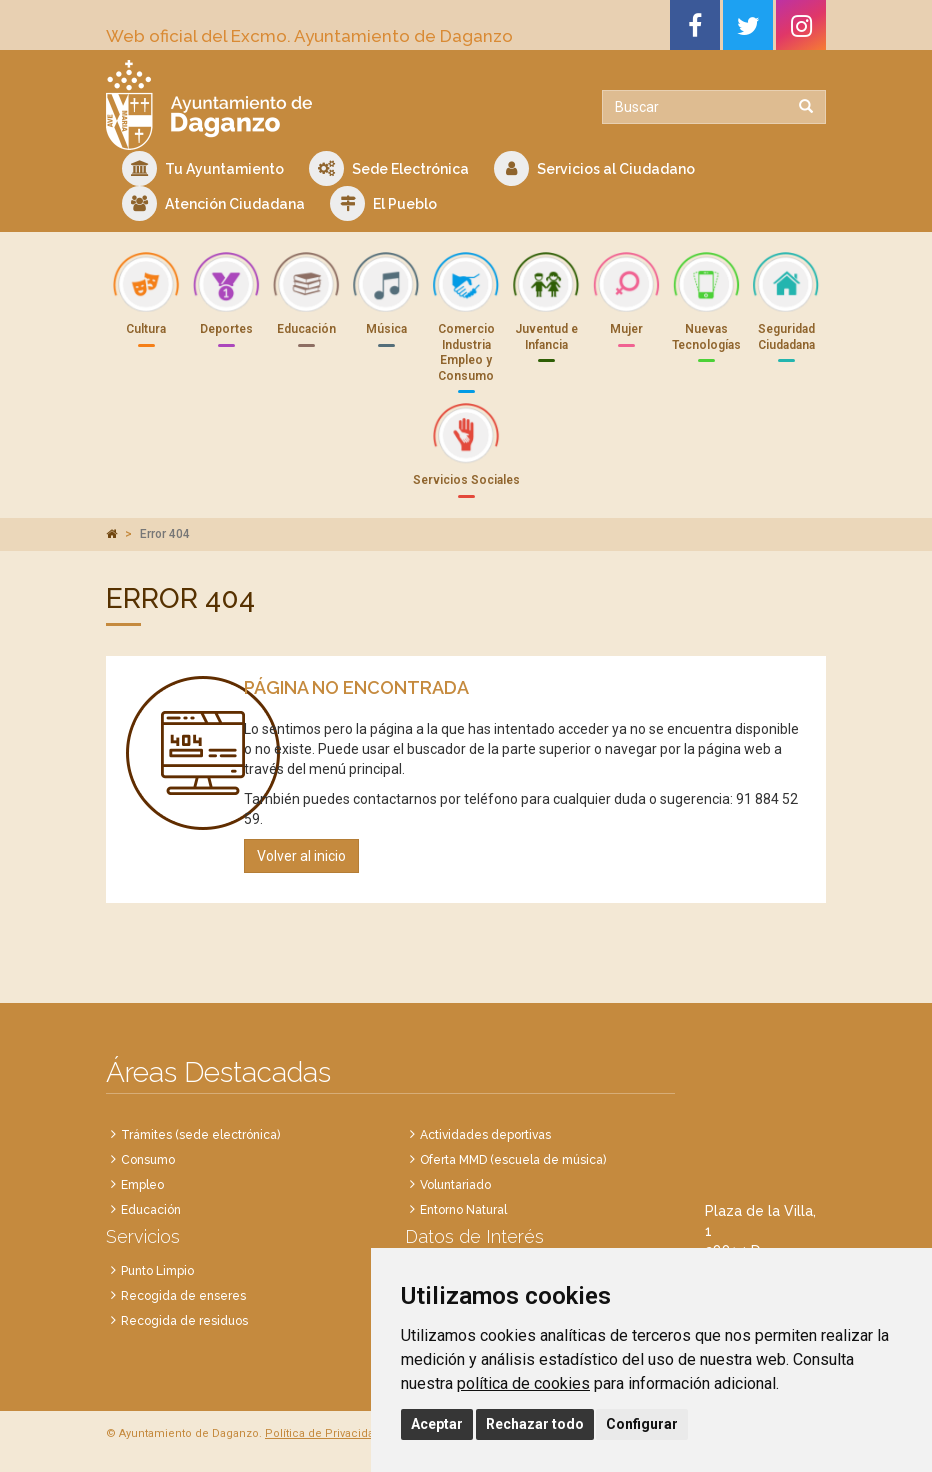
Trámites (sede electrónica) (200, 1135)
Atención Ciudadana (213, 203)
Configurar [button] (642, 1424)
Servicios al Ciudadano (594, 168)
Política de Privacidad (323, 1433)
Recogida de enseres (183, 1296)
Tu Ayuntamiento (203, 168)
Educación (151, 1210)
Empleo (142, 1185)
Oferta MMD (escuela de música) (513, 1160)
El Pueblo (383, 203)
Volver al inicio (301, 856)
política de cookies (523, 1383)
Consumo (148, 1160)
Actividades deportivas (485, 1135)
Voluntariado (455, 1185)
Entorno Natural (463, 1210)
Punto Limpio (157, 1271)
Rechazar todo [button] (535, 1424)
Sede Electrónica (389, 168)
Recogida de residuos (184, 1321)
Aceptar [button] (437, 1424)
